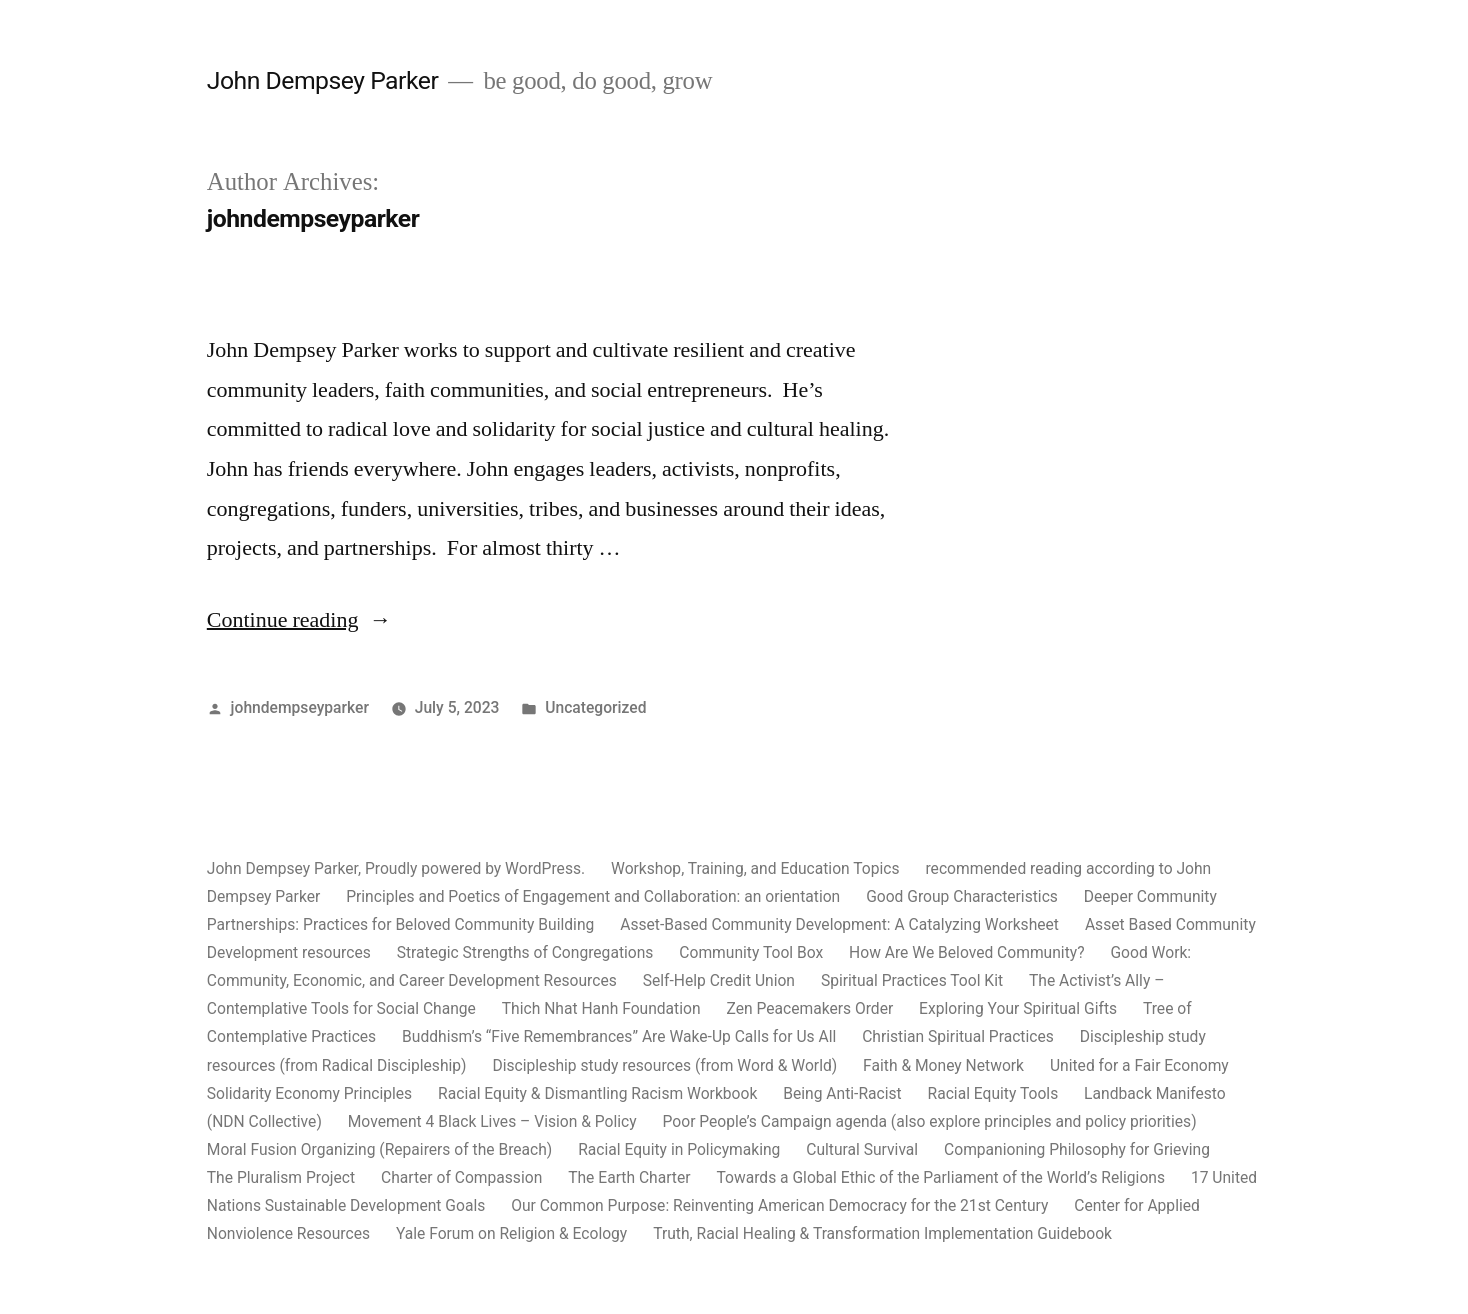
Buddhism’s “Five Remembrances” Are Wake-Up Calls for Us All (619, 1036)
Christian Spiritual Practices (958, 1036)
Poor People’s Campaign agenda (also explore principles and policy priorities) (930, 1121)
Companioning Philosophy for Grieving (1077, 1149)
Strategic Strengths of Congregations (525, 952)
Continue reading (292, 620)
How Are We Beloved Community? (966, 952)
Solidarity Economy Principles (309, 1093)
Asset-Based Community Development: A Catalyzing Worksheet (839, 924)
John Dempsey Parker (323, 80)
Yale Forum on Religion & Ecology (511, 1233)
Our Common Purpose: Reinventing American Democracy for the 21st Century (779, 1205)
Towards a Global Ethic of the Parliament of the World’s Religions (940, 1177)
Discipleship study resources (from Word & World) (664, 1065)
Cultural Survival (862, 1149)
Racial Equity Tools (993, 1093)
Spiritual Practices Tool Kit (912, 980)
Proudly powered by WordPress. (477, 868)
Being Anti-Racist (842, 1093)
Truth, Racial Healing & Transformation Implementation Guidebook (882, 1233)
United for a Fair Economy (1139, 1065)
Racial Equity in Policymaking (679, 1149)
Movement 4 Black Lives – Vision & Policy (492, 1121)
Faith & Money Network (943, 1065)
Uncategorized (595, 707)
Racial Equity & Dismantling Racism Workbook (597, 1093)
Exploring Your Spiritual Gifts (1018, 1008)
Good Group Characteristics (962, 896)
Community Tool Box (751, 952)
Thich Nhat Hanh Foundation (601, 1008)
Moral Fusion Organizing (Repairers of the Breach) (380, 1149)
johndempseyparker (300, 707)
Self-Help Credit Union (719, 980)
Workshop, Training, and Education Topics (755, 868)
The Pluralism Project (281, 1177)
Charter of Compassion (461, 1177)
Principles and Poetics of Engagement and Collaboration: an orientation (593, 896)
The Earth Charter (629, 1177)
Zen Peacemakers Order (809, 1008)
